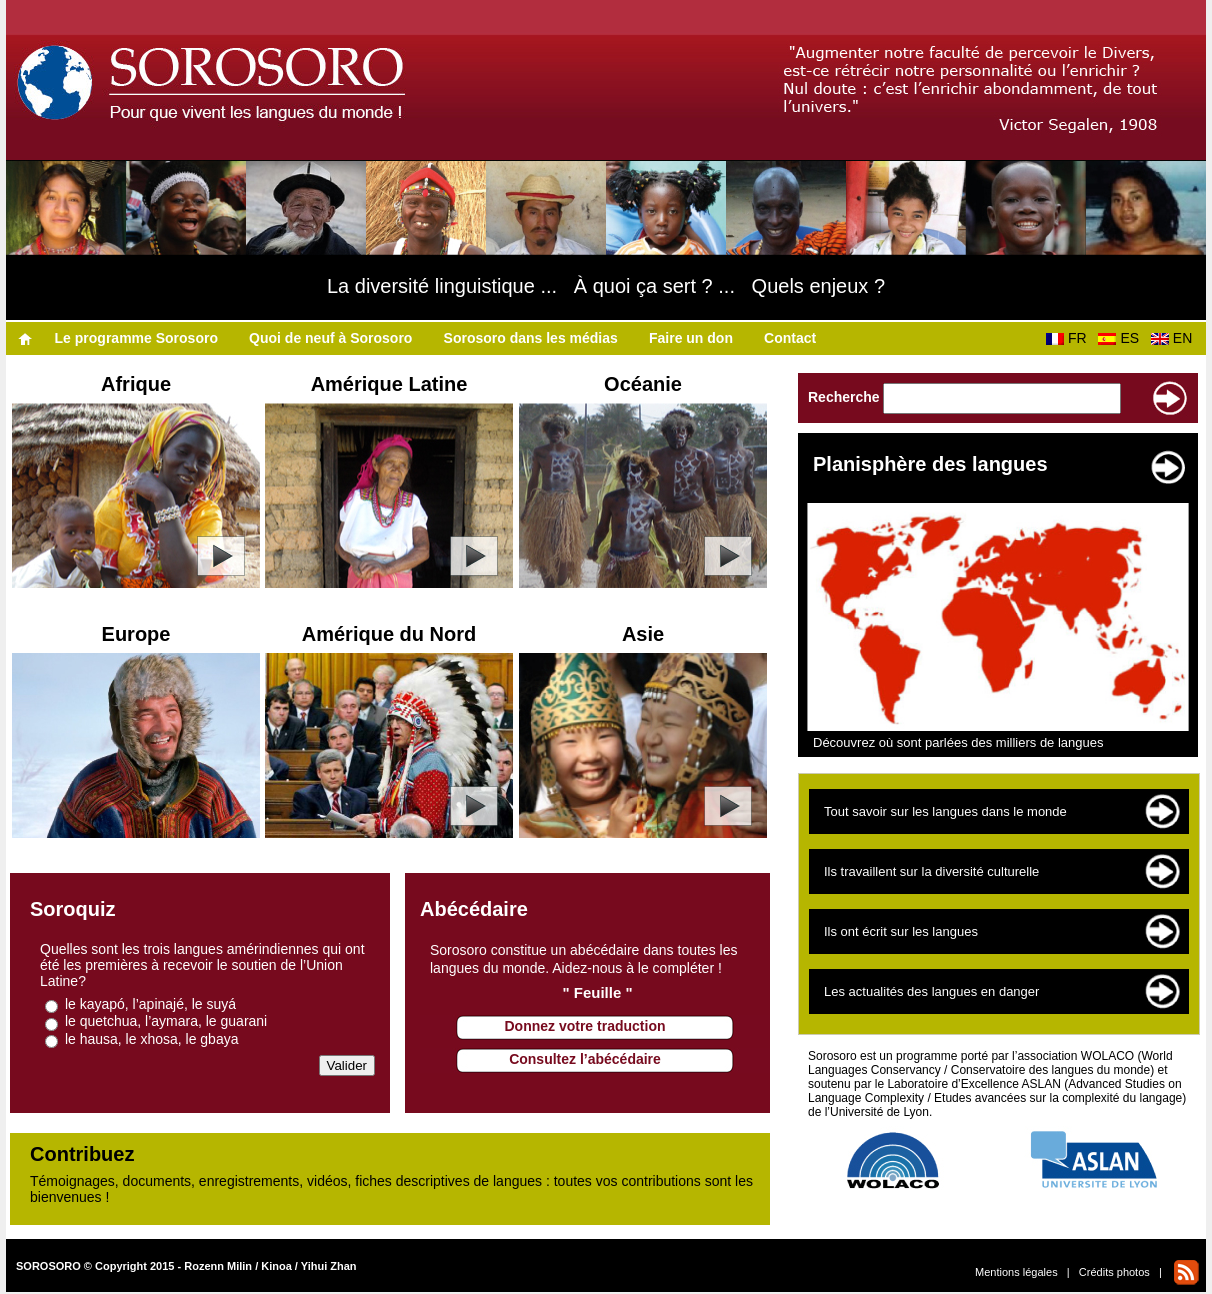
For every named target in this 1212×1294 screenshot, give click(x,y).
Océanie (643, 384)
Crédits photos (1114, 1272)
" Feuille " (597, 992)
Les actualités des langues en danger (931, 991)
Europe (136, 634)
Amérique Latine (389, 384)
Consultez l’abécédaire (585, 1059)
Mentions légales (1016, 1272)
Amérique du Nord (389, 634)
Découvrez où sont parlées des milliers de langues (958, 742)
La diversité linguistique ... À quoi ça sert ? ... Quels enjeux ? (606, 286)
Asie (643, 634)
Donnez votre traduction (584, 1026)
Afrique (136, 384)
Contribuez (82, 1154)
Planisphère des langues (930, 464)
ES (1122, 338)
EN (1175, 338)
